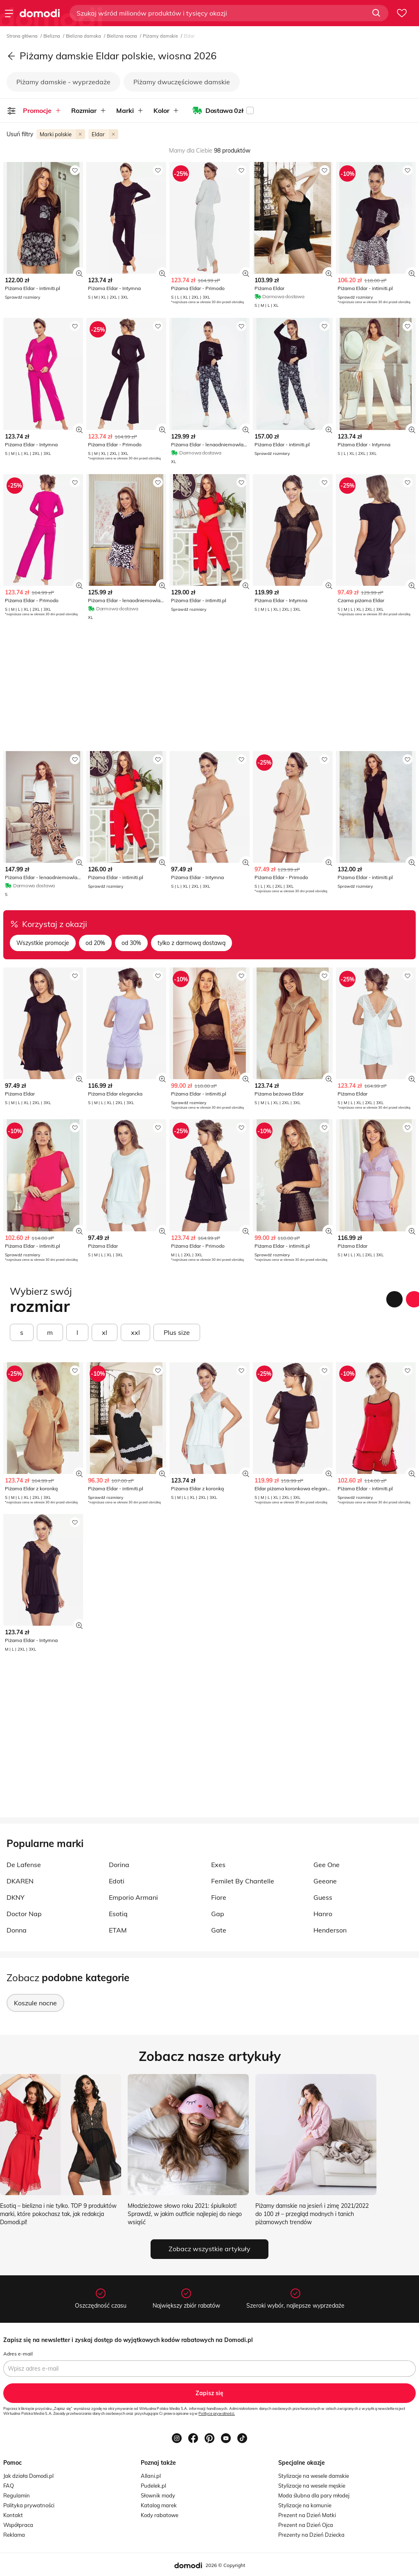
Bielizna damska (84, 36)
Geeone (325, 1881)
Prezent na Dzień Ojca (305, 2525)
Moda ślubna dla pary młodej (313, 2495)
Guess (322, 1897)
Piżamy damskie (161, 36)
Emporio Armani (133, 1897)
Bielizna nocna (122, 36)
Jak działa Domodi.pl (28, 2476)
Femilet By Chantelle (242, 1881)
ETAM (118, 1930)
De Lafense (24, 1865)
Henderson (330, 1930)
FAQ (8, 2485)
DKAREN (20, 1881)
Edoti (116, 1881)
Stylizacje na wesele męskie (311, 2485)
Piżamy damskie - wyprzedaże (63, 82)
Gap (217, 1914)
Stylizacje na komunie (304, 2505)
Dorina (119, 1865)
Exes (218, 1865)
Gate (218, 1930)
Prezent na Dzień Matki (307, 2515)
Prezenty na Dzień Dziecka (311, 2534)
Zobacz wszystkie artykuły (209, 2249)
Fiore (218, 1897)
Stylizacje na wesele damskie (313, 2476)
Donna (17, 1930)
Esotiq (118, 1914)
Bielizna (52, 36)
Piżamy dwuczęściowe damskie (181, 82)
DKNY (16, 1897)
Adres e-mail (18, 2354)
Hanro (322, 1914)
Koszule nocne (35, 2003)
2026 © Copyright (225, 2565)
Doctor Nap (24, 1914)
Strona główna (23, 36)
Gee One (326, 1865)
